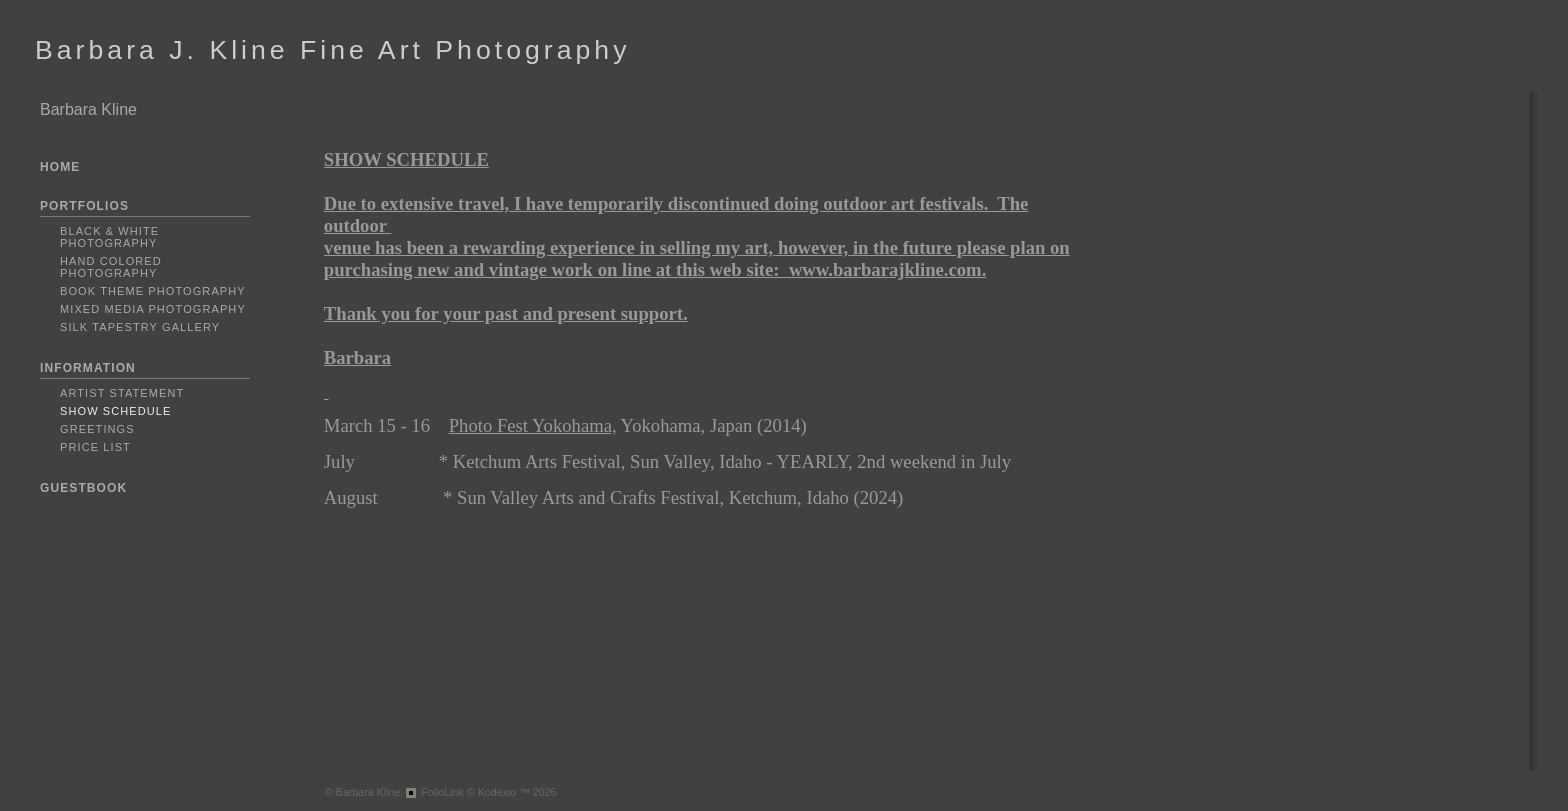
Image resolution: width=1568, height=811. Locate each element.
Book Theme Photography (153, 291)
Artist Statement (122, 393)
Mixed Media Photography (153, 309)
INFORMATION (88, 368)
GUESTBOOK (83, 488)
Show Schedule (115, 411)
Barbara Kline (88, 109)
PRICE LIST (95, 447)
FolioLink (442, 792)
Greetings (97, 429)
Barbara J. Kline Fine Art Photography (332, 50)
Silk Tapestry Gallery (140, 327)
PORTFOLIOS (84, 206)
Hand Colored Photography (111, 267)
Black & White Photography (109, 237)
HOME (60, 167)
